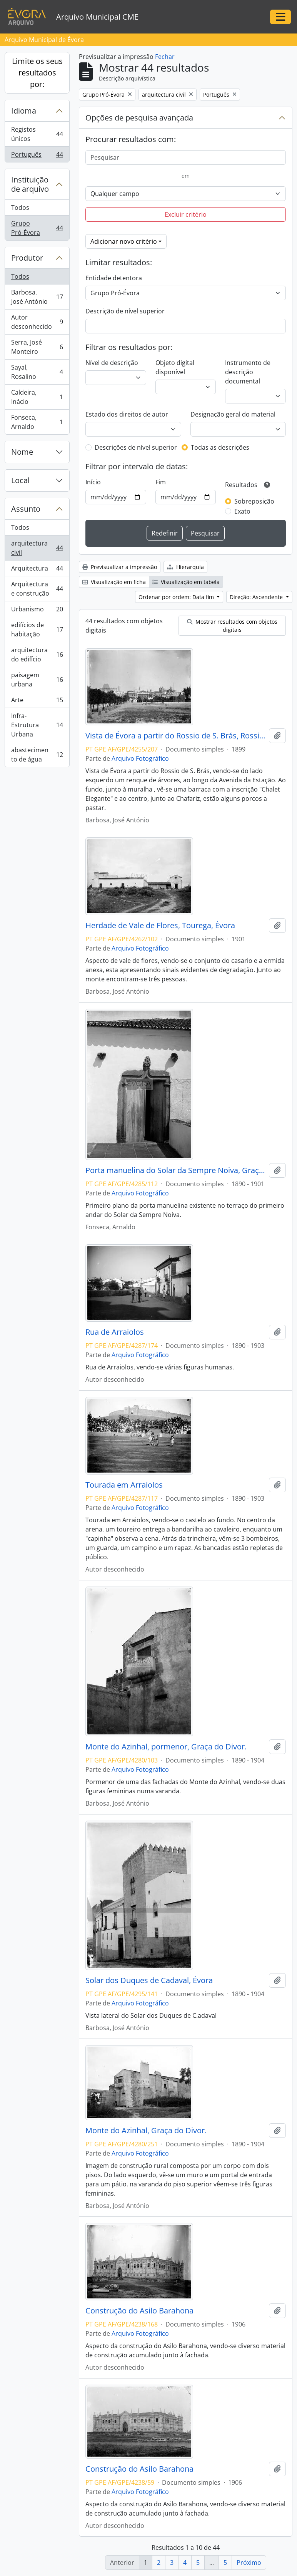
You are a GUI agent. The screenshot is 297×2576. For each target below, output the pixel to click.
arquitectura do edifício (37, 654)
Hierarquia (185, 567)
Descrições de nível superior (136, 447)
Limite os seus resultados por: (37, 72)
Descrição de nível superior (125, 311)
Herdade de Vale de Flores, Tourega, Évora (160, 925)
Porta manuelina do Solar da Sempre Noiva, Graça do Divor (175, 1170)
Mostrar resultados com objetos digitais (232, 625)
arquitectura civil (37, 548)
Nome (22, 452)
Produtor (27, 258)
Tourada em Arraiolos (124, 1485)
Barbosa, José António (37, 297)
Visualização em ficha (114, 582)
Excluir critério (186, 214)
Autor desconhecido (37, 322)
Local (20, 480)
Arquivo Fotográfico (140, 758)
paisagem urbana (37, 679)
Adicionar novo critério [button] (123, 241)
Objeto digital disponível (174, 367)
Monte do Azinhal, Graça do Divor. (146, 2130)
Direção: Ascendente (257, 597)
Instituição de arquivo (30, 184)
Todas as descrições (220, 447)
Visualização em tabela (186, 582)
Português (37, 156)
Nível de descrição (111, 362)
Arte (37, 701)
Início (93, 482)
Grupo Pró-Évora (37, 228)
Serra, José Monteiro (37, 347)
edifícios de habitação (37, 629)
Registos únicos (37, 134)
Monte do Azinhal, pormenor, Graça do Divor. (166, 1746)
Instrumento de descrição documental (247, 371)
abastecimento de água (37, 754)
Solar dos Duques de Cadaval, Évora (149, 1980)
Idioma (23, 110)
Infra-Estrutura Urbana (37, 724)
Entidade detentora (113, 278)
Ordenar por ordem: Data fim (176, 597)
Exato (242, 511)
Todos (20, 207)
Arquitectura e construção (37, 589)
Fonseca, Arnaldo (37, 422)
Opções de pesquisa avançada (139, 117)
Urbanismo (37, 610)
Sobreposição (254, 501)
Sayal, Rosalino (37, 372)
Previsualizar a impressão (119, 567)
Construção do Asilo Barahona (139, 2310)
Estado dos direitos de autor (126, 414)
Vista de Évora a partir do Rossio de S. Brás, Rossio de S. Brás (175, 735)
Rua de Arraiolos (114, 1332)
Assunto (25, 509)
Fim (160, 482)
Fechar (165, 56)
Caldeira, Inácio (37, 397)
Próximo (249, 2562)
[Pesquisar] (185, 157)
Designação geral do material (232, 414)
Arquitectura (37, 570)
